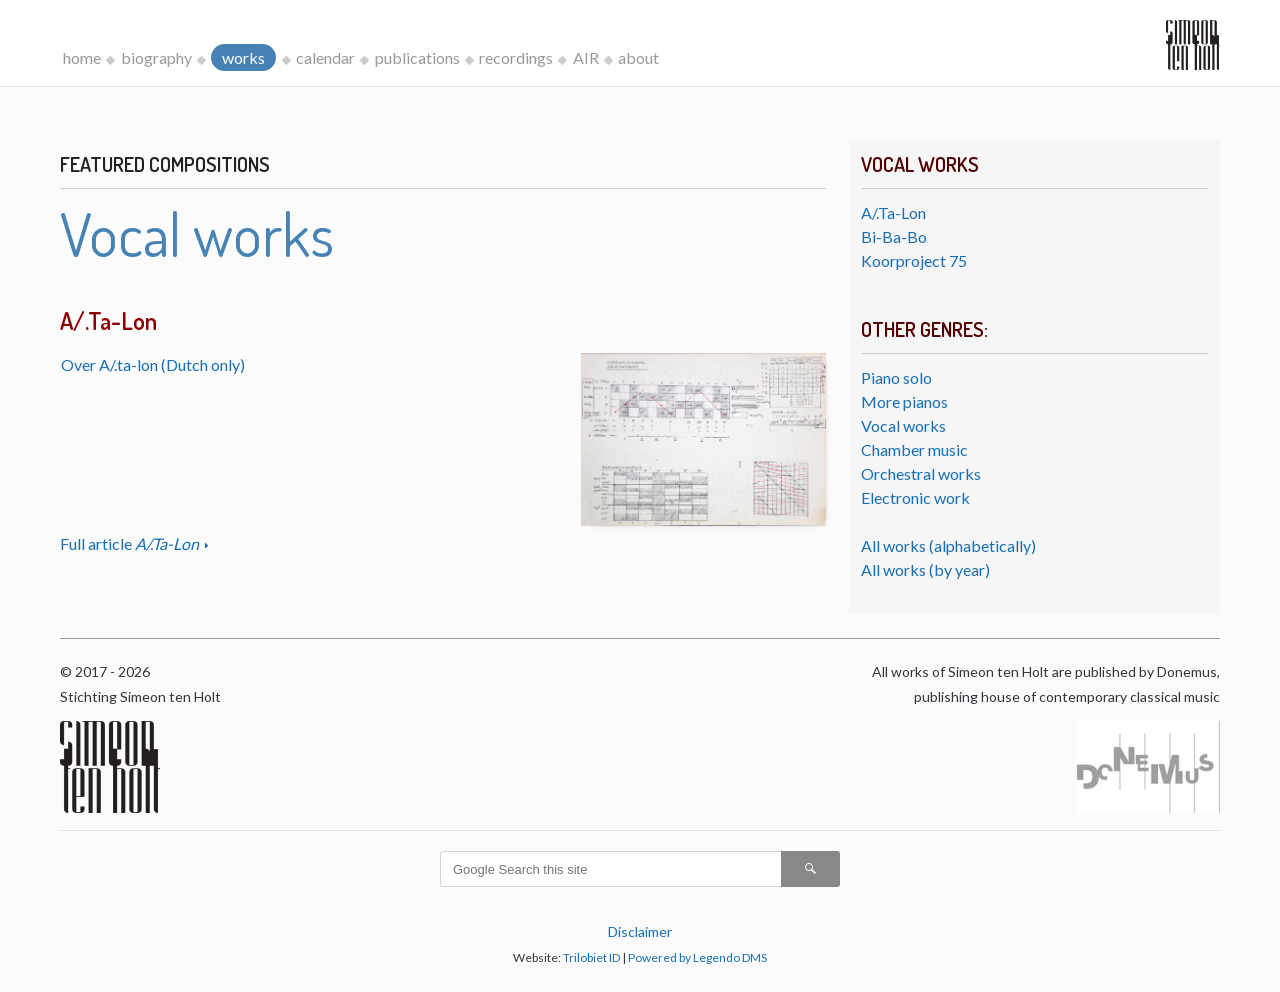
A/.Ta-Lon (893, 212)
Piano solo (896, 377)
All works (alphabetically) (948, 545)
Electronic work (915, 497)
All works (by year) (925, 569)
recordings (516, 57)
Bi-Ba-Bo (894, 236)
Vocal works (903, 425)
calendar (325, 57)
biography (156, 57)
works (243, 57)
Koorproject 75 (914, 260)
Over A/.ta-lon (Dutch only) (153, 364)
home (82, 57)
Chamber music (914, 449)
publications (417, 57)
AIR (586, 57)
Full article (131, 543)
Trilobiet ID (591, 957)
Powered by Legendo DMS (697, 957)
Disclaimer (640, 931)
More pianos (904, 401)
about (638, 57)
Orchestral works (921, 473)
